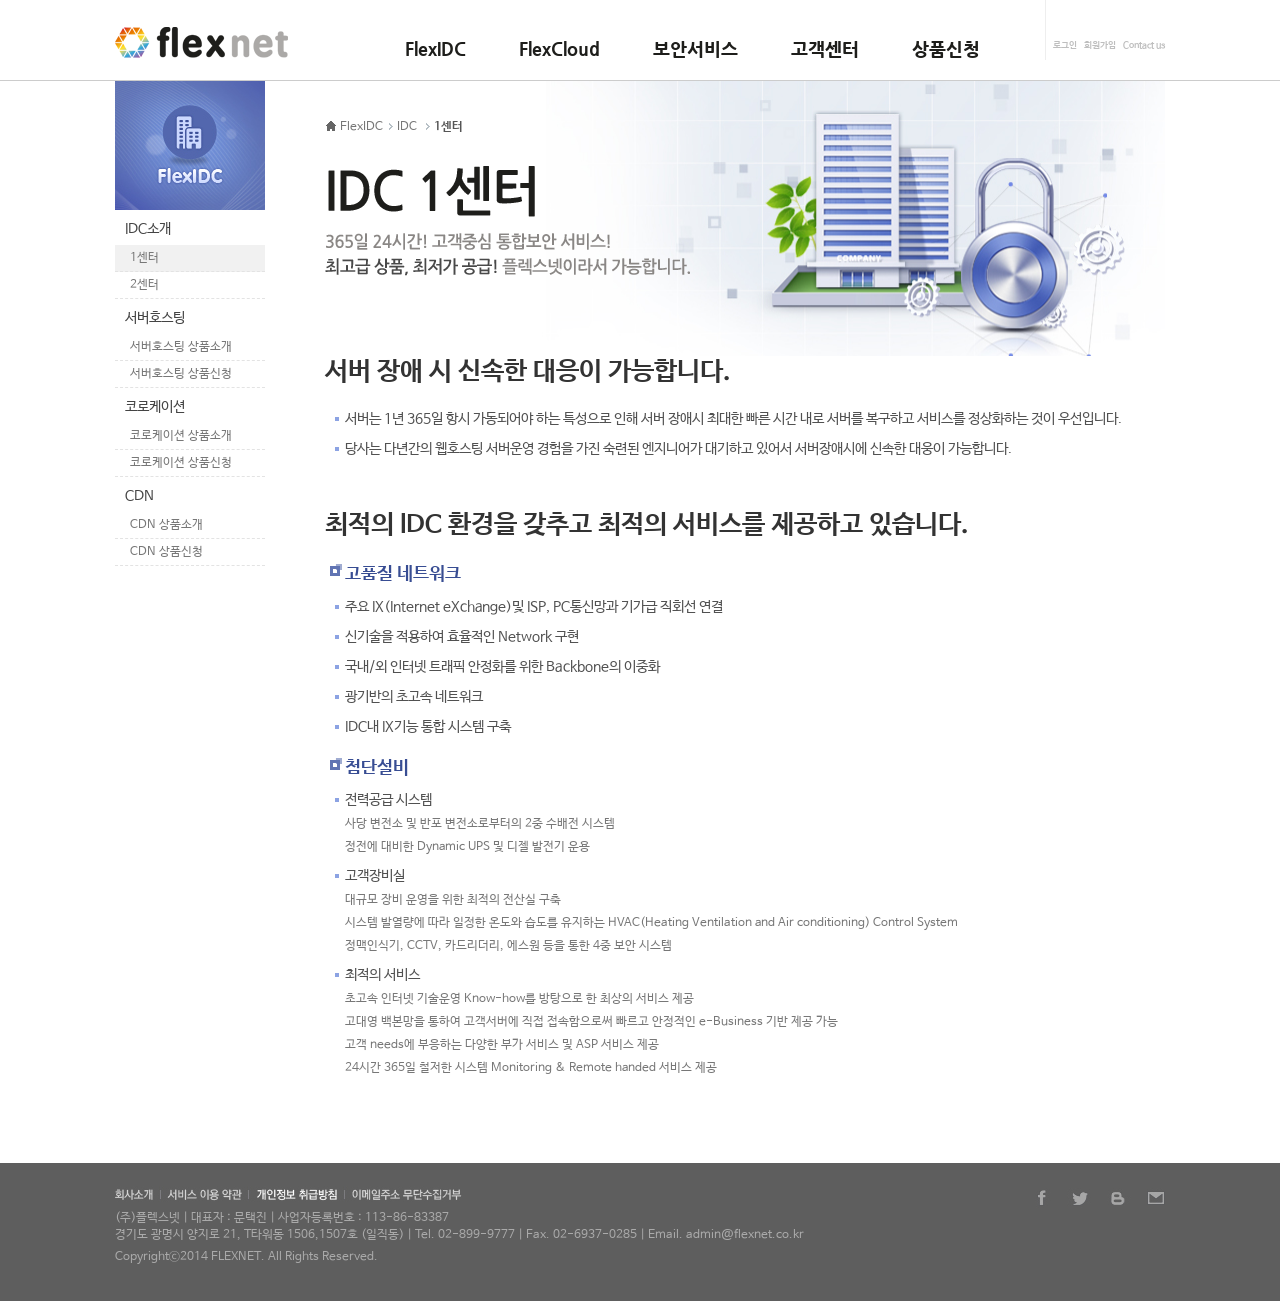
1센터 (144, 258)
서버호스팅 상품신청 (181, 374)
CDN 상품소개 (166, 525)
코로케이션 (155, 407)
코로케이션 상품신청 (181, 463)
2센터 (144, 285)
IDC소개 (148, 229)
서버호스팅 (155, 318)
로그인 (1065, 45)
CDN (139, 496)
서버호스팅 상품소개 (181, 347)
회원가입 (1100, 45)
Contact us (1144, 45)
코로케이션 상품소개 (181, 436)
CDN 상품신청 (166, 552)
